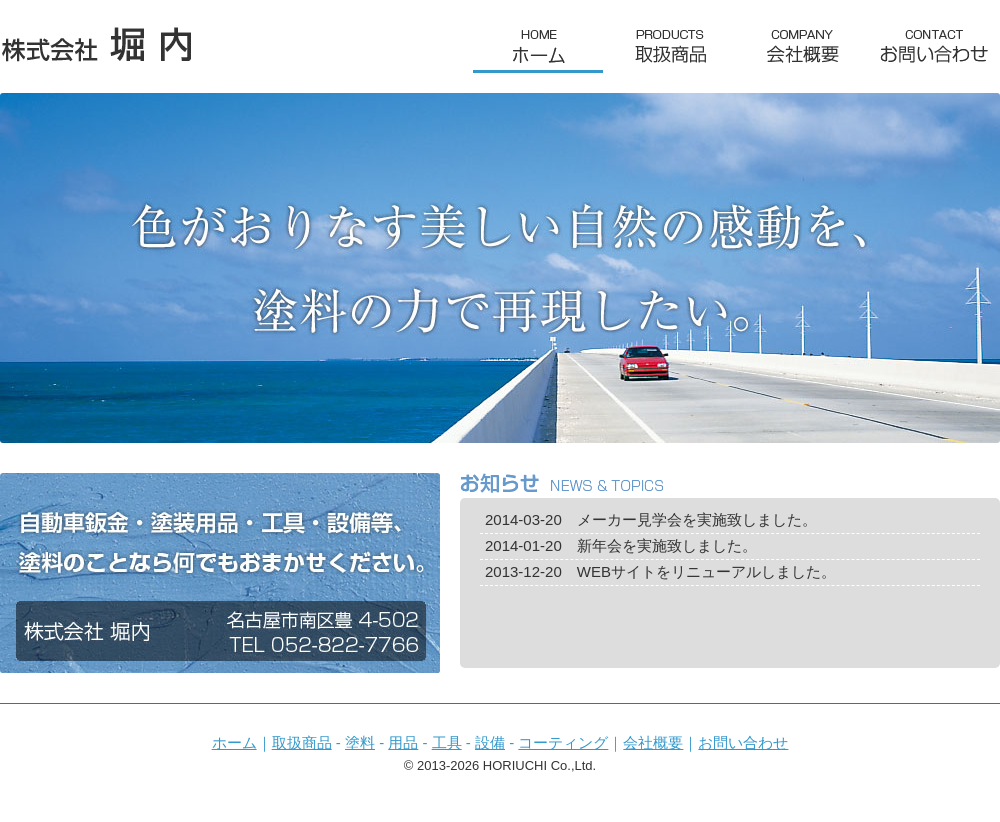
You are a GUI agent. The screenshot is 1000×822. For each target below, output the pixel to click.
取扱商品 (302, 742)
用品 (403, 742)
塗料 (360, 742)
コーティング (563, 742)
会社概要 (653, 742)
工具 (447, 742)
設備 (490, 742)
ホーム (234, 742)
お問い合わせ (743, 742)
